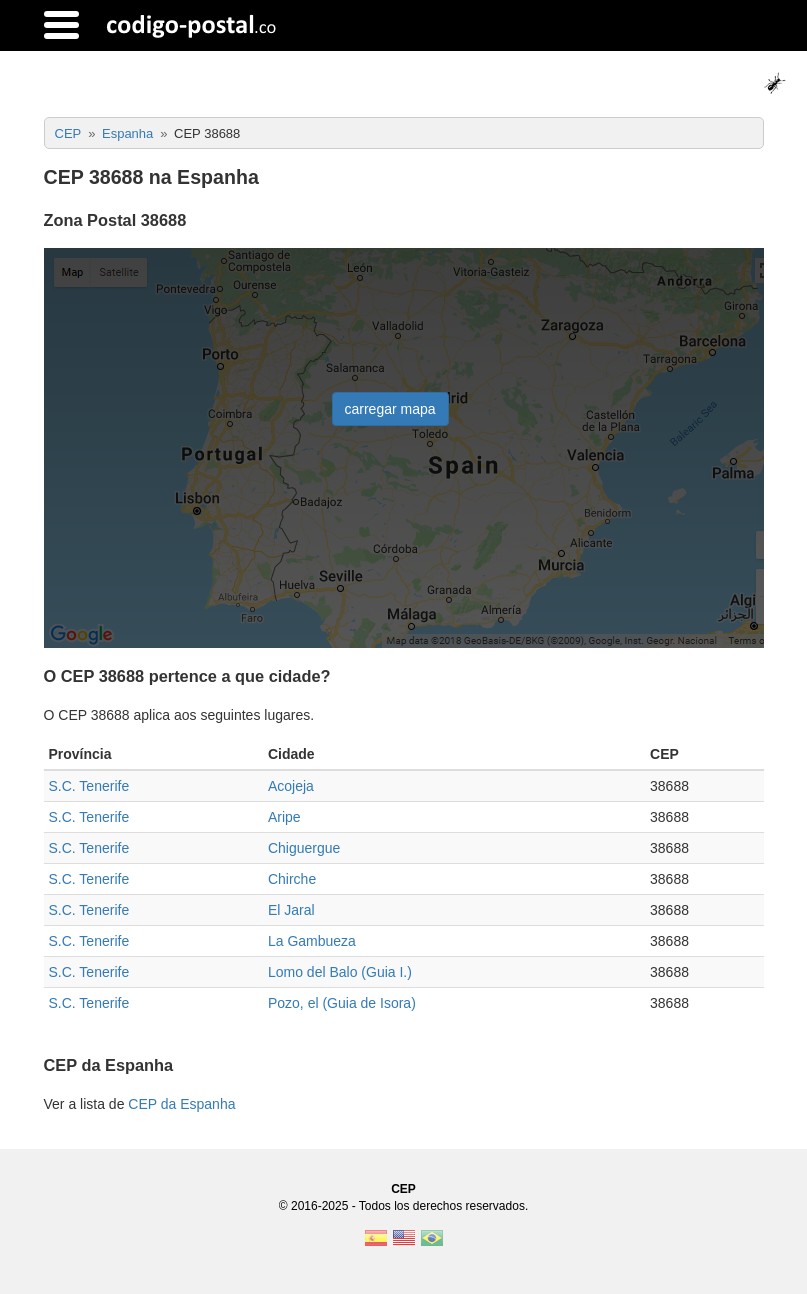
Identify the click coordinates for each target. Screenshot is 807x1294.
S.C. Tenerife (89, 786)
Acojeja (291, 786)
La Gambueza (312, 941)
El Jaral (291, 910)
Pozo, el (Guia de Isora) (342, 1003)
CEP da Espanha (181, 1104)
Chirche (292, 879)
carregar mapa (390, 409)
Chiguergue (304, 848)
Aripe (284, 817)
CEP (403, 1189)
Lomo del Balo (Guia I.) (340, 972)
